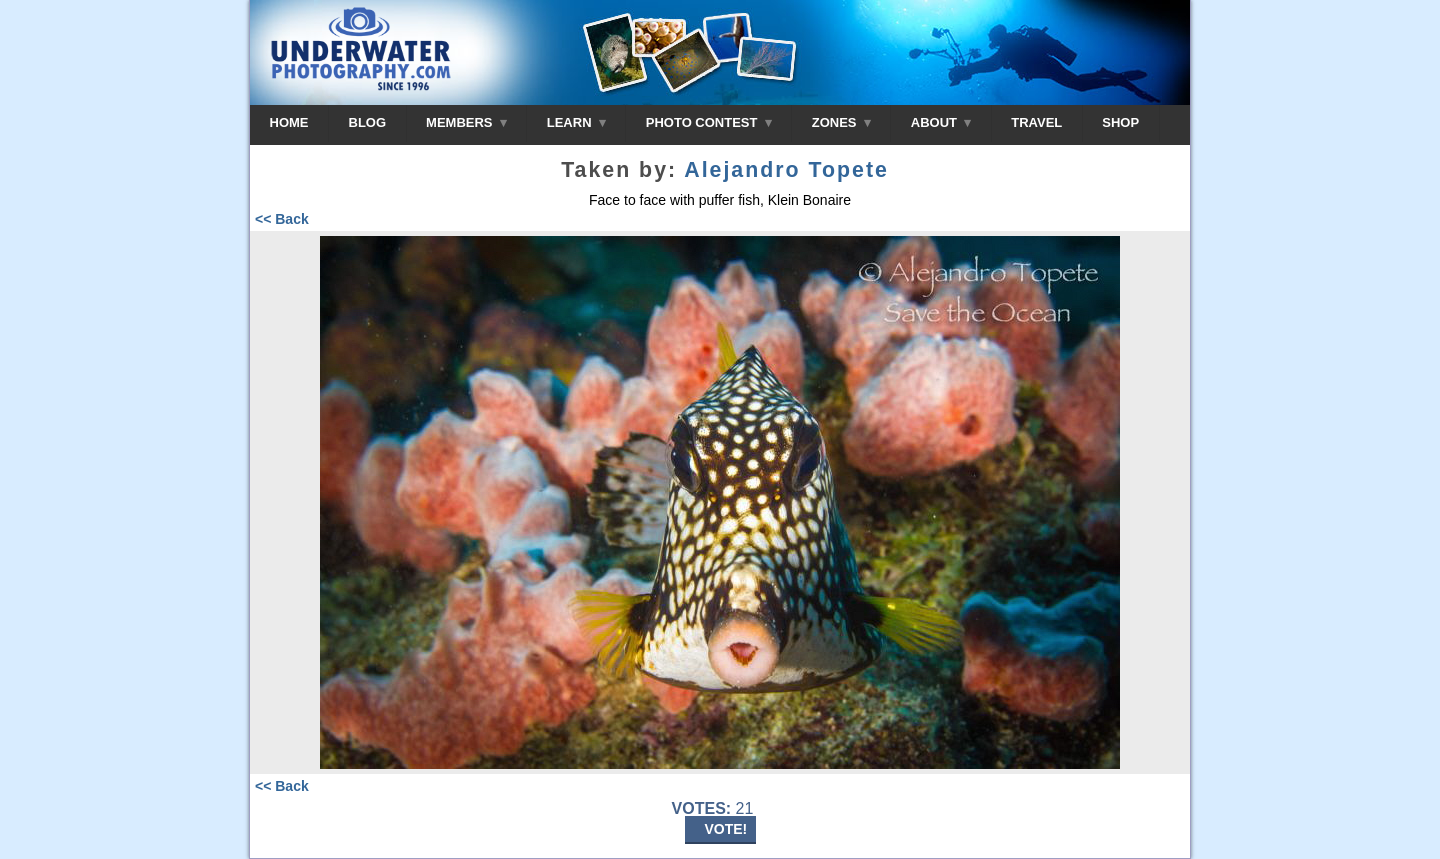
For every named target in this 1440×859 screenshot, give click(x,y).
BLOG (368, 122)
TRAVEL (1036, 122)
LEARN (576, 122)
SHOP (1120, 122)
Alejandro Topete (786, 170)
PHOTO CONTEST (709, 122)
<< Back (282, 219)
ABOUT (941, 122)
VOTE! (726, 829)
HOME (289, 122)
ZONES (841, 122)
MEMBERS (466, 122)
